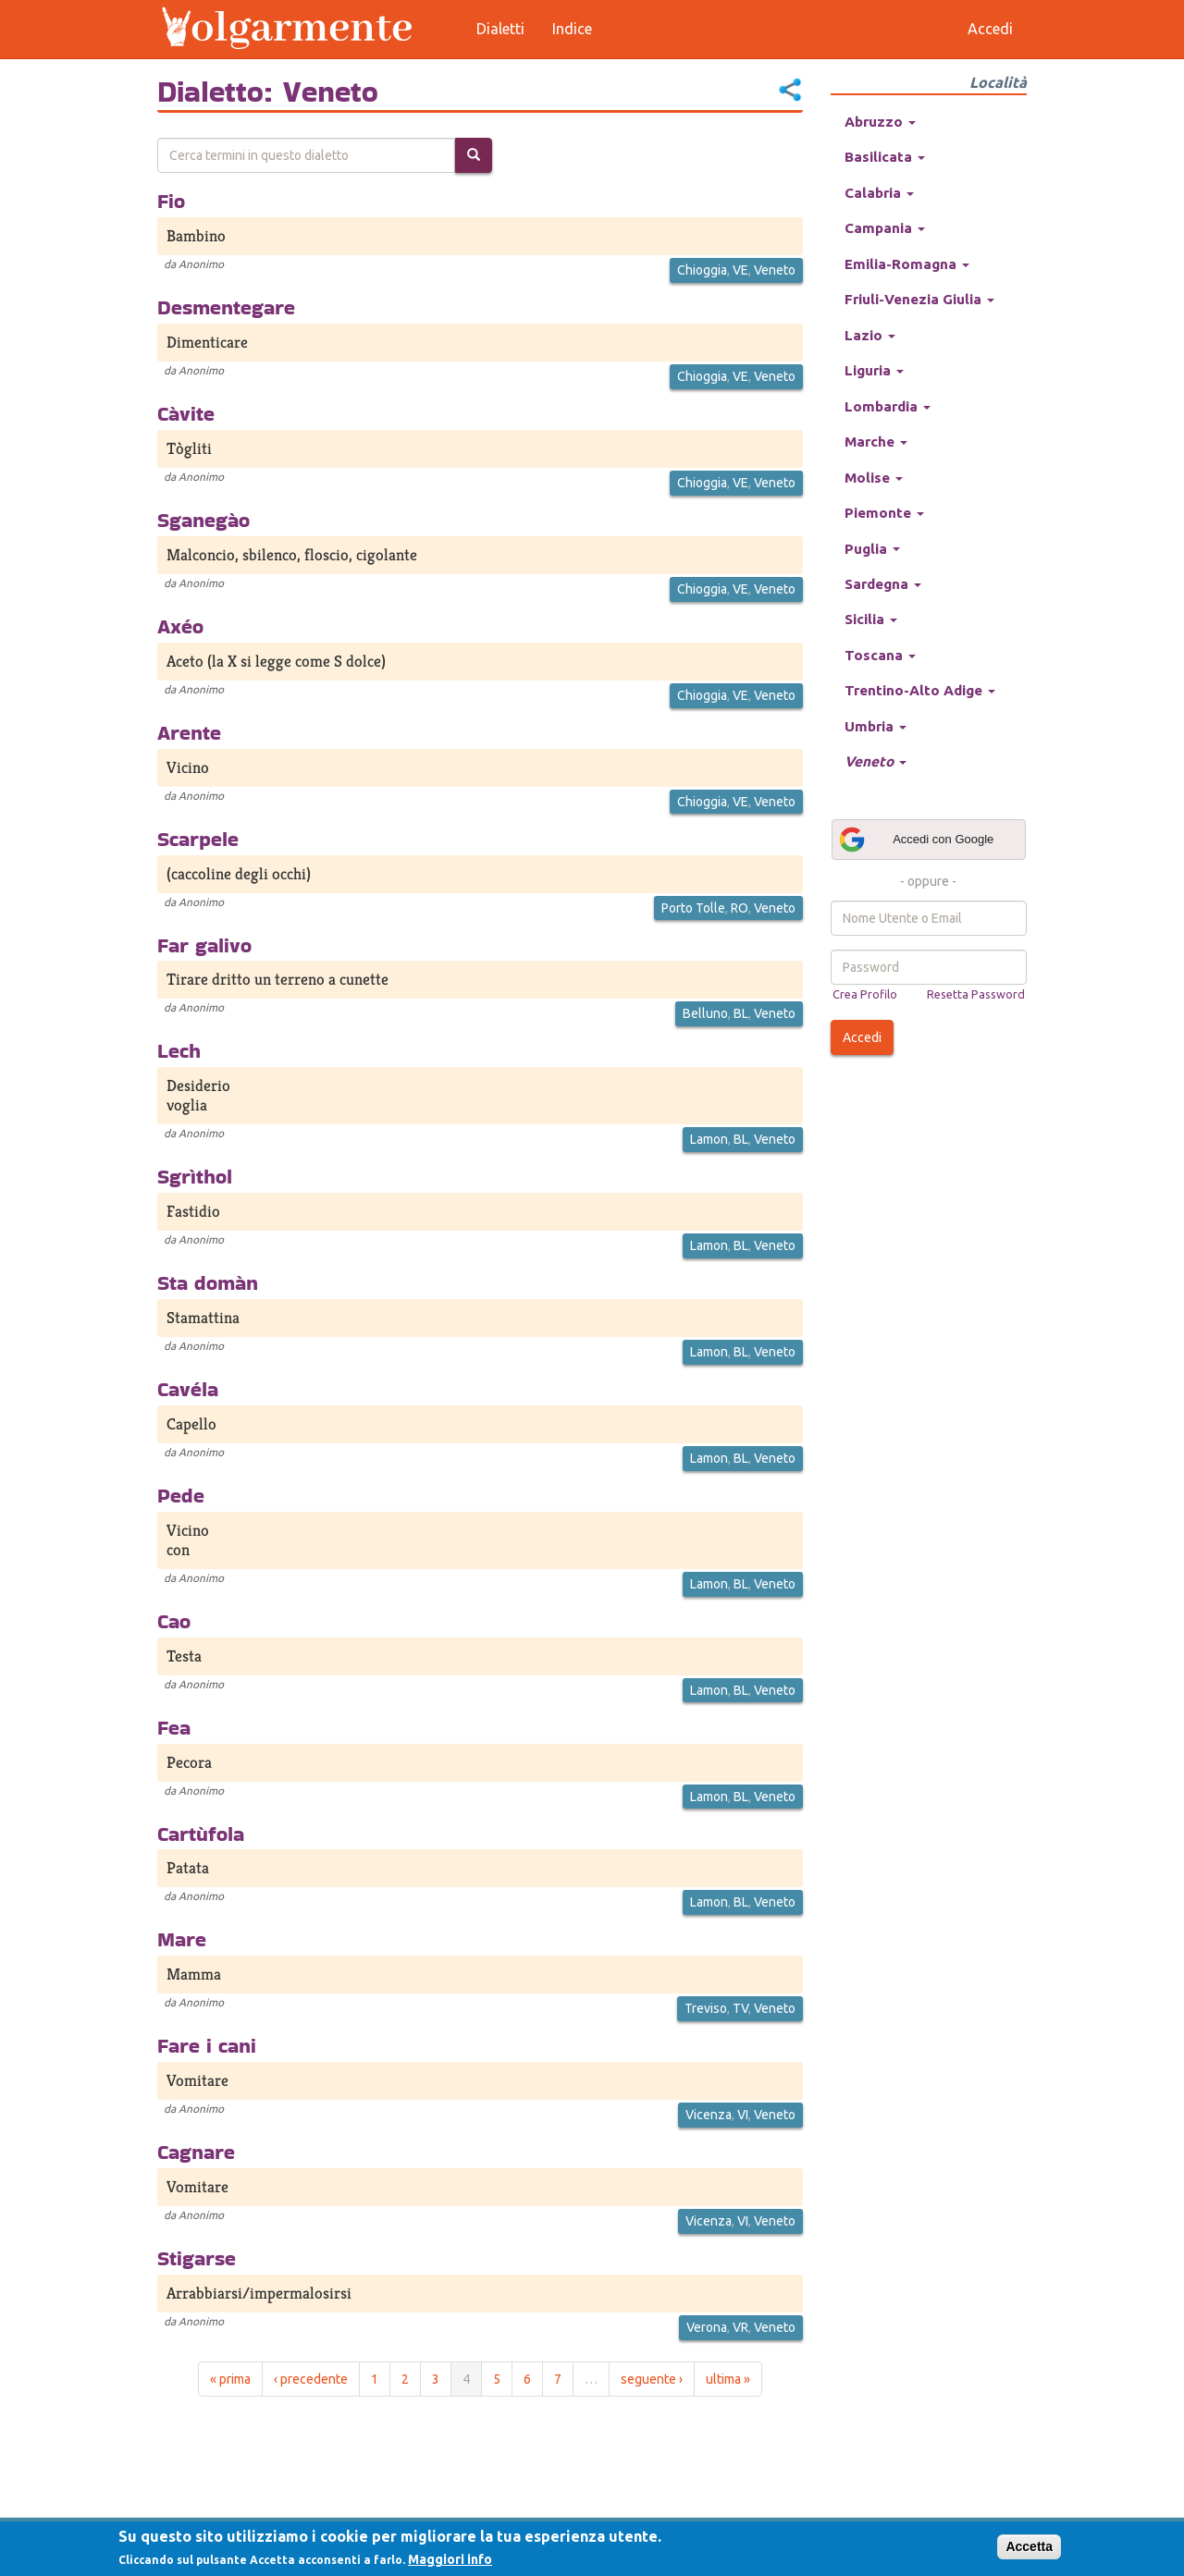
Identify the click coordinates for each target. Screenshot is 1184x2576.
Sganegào (203, 519)
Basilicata (885, 157)
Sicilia (871, 619)
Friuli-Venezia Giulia (919, 299)
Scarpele (198, 838)
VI (742, 2114)
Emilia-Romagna (907, 264)
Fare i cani (206, 2045)
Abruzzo (880, 121)
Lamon (709, 1139)
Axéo (180, 626)
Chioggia (702, 270)
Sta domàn (207, 1282)
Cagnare (196, 2151)
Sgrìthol (194, 1176)
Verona (706, 2327)
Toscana (880, 655)
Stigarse (196, 2258)
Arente (189, 732)
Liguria (874, 370)
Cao (174, 1621)
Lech (179, 1050)
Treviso (705, 2008)
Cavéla (187, 1389)
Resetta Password (976, 993)
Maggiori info (450, 2559)
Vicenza (708, 2114)
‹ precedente (311, 2379)
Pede (180, 1495)
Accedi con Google (915, 839)
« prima (230, 2379)
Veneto (775, 270)
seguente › (652, 2379)
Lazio (870, 335)
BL (741, 1013)
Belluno (705, 1013)
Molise (874, 477)
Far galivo (204, 945)
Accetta (1029, 2546)
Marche (876, 441)
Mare (181, 1939)
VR (740, 2327)
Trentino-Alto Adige (920, 690)
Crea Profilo (864, 993)
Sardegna (883, 584)
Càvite (186, 413)
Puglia (872, 549)
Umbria (875, 726)
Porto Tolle (693, 908)
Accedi (862, 1037)
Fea (174, 1727)
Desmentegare (226, 307)
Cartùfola (200, 1833)
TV (740, 2008)
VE (740, 270)
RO (739, 908)
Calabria (879, 193)
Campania (885, 228)
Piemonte (884, 513)
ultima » (728, 2379)
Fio (171, 200)
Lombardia (888, 406)
